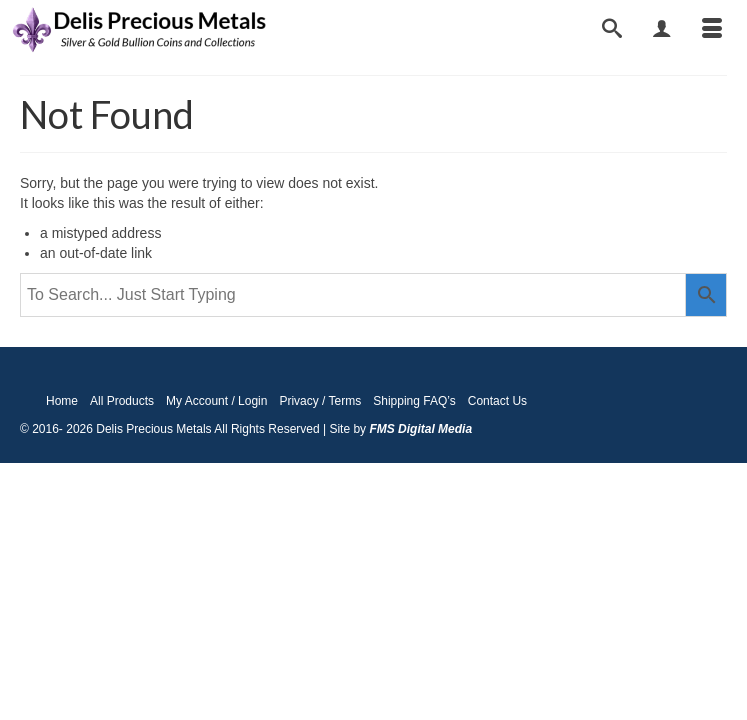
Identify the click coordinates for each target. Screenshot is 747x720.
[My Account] (662, 30)
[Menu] (712, 30)
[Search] (612, 30)
